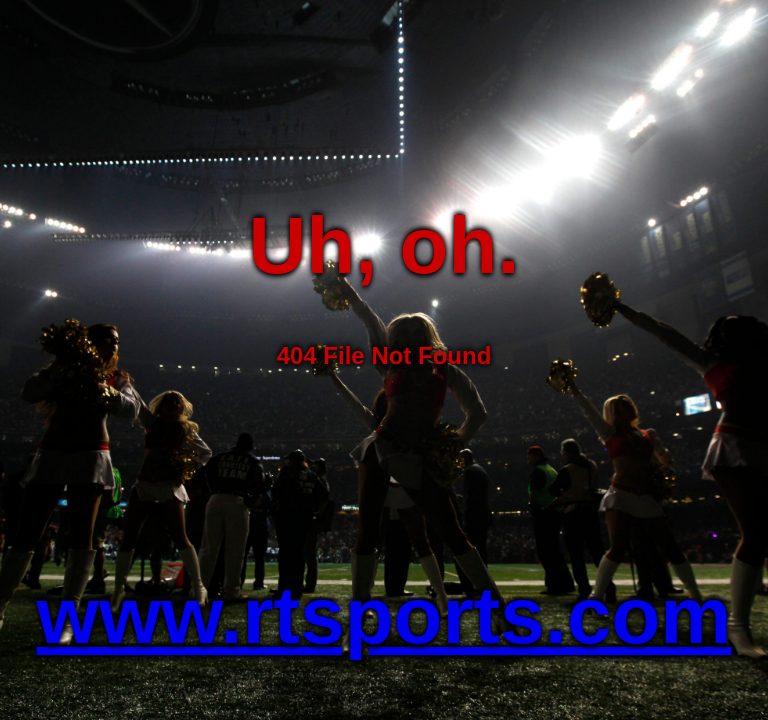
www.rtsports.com (384, 615)
